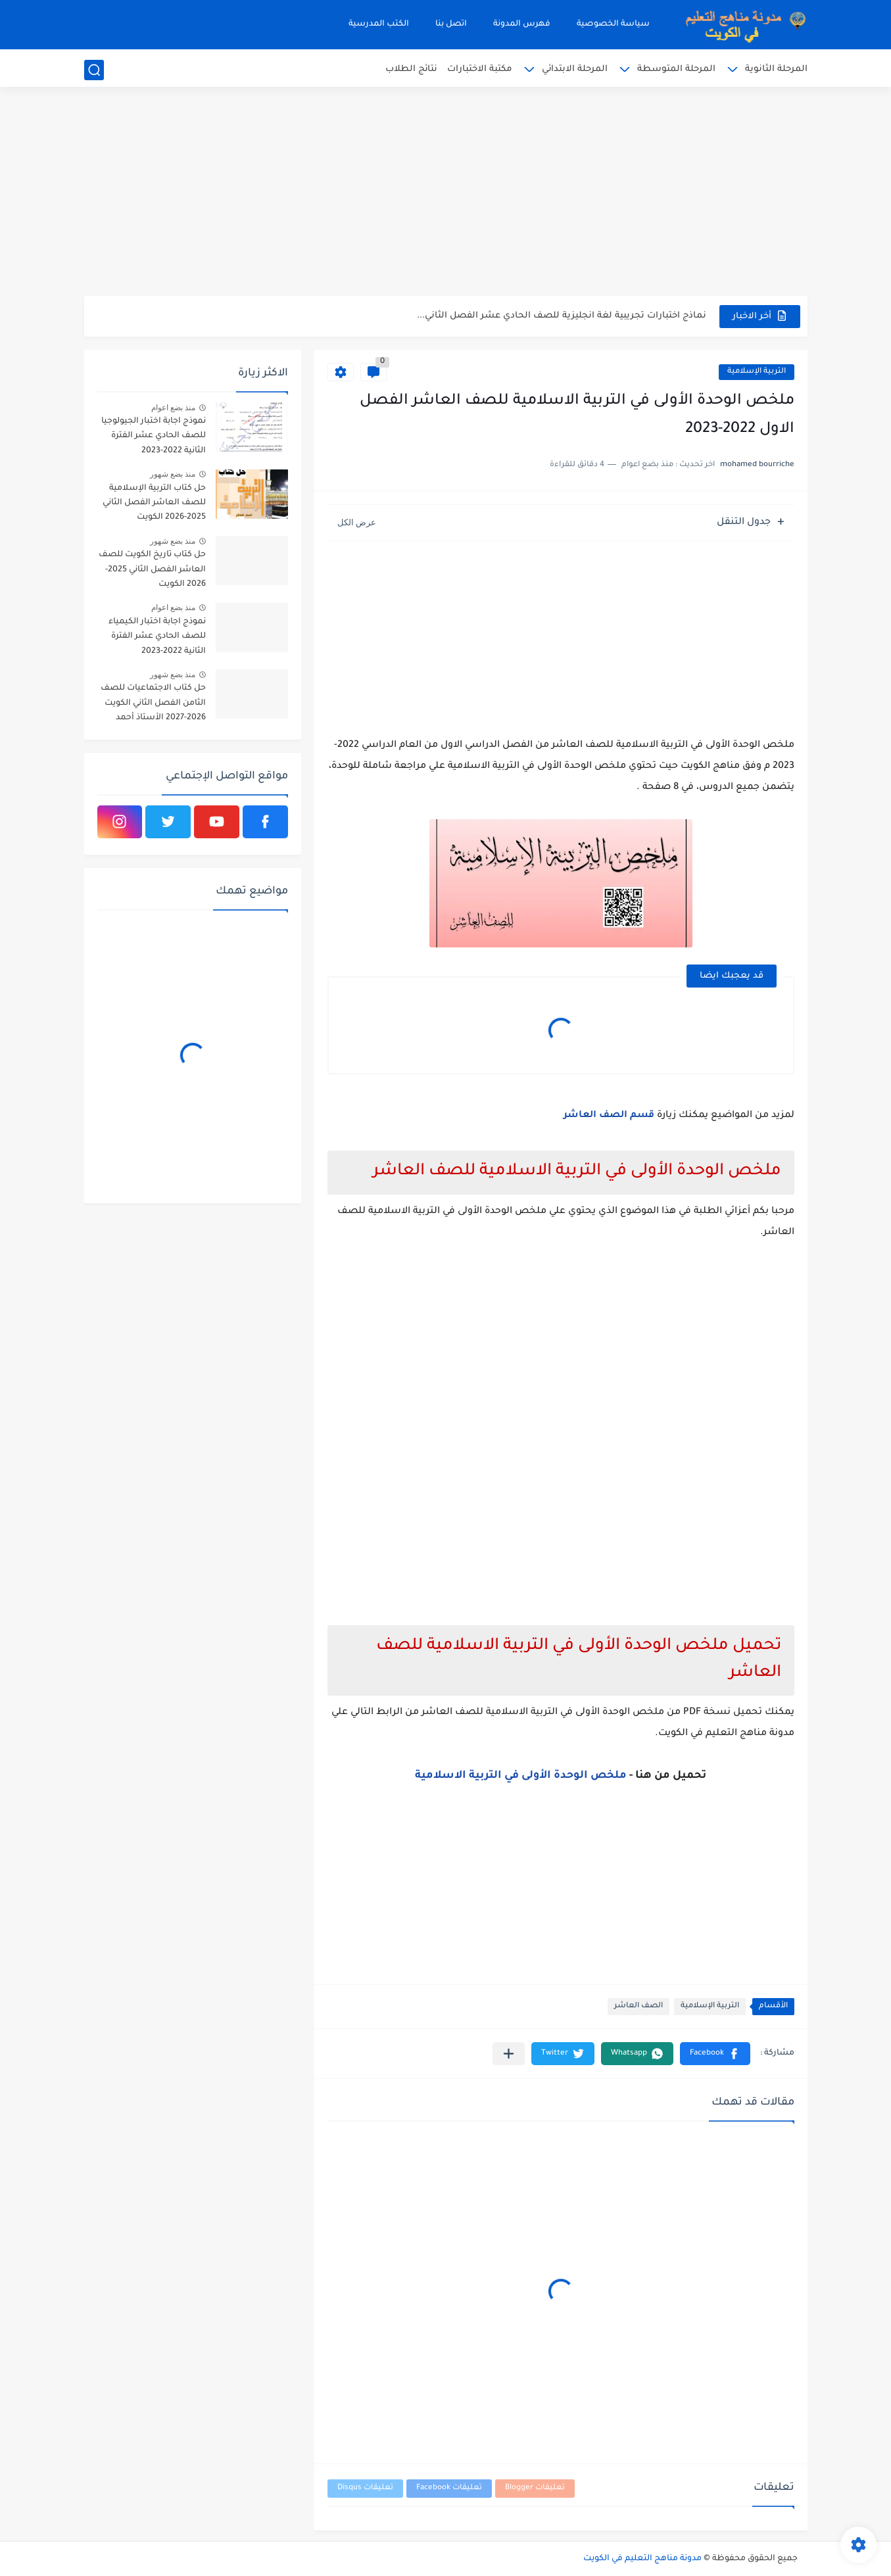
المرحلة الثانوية (776, 69)
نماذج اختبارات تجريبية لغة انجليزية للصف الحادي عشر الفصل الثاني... (561, 316)
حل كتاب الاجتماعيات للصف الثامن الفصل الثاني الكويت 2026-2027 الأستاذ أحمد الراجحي (153, 705)
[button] (715, 2053)
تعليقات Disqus (365, 2488)
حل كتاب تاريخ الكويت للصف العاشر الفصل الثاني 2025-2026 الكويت (152, 569)
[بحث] (94, 70)
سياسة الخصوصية (613, 24)
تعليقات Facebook (449, 2488)
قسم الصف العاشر (609, 1115)
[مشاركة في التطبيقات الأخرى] (509, 2053)
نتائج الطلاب (411, 69)
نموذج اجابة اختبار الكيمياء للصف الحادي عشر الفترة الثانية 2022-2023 (157, 636)
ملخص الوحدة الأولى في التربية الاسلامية (521, 1776)
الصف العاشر (638, 2006)
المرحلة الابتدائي (575, 69)
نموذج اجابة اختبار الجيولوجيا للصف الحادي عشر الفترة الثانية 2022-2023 (153, 436)
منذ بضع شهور (173, 474)
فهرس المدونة (521, 24)
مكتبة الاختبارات (479, 69)
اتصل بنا (451, 24)
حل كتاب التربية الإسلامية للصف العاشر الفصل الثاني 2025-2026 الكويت (154, 503)
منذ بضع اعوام (173, 407)
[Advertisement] (445, 194)
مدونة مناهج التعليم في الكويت (642, 2559)
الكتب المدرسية (379, 24)
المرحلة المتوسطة (676, 69)
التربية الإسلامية (756, 372)
